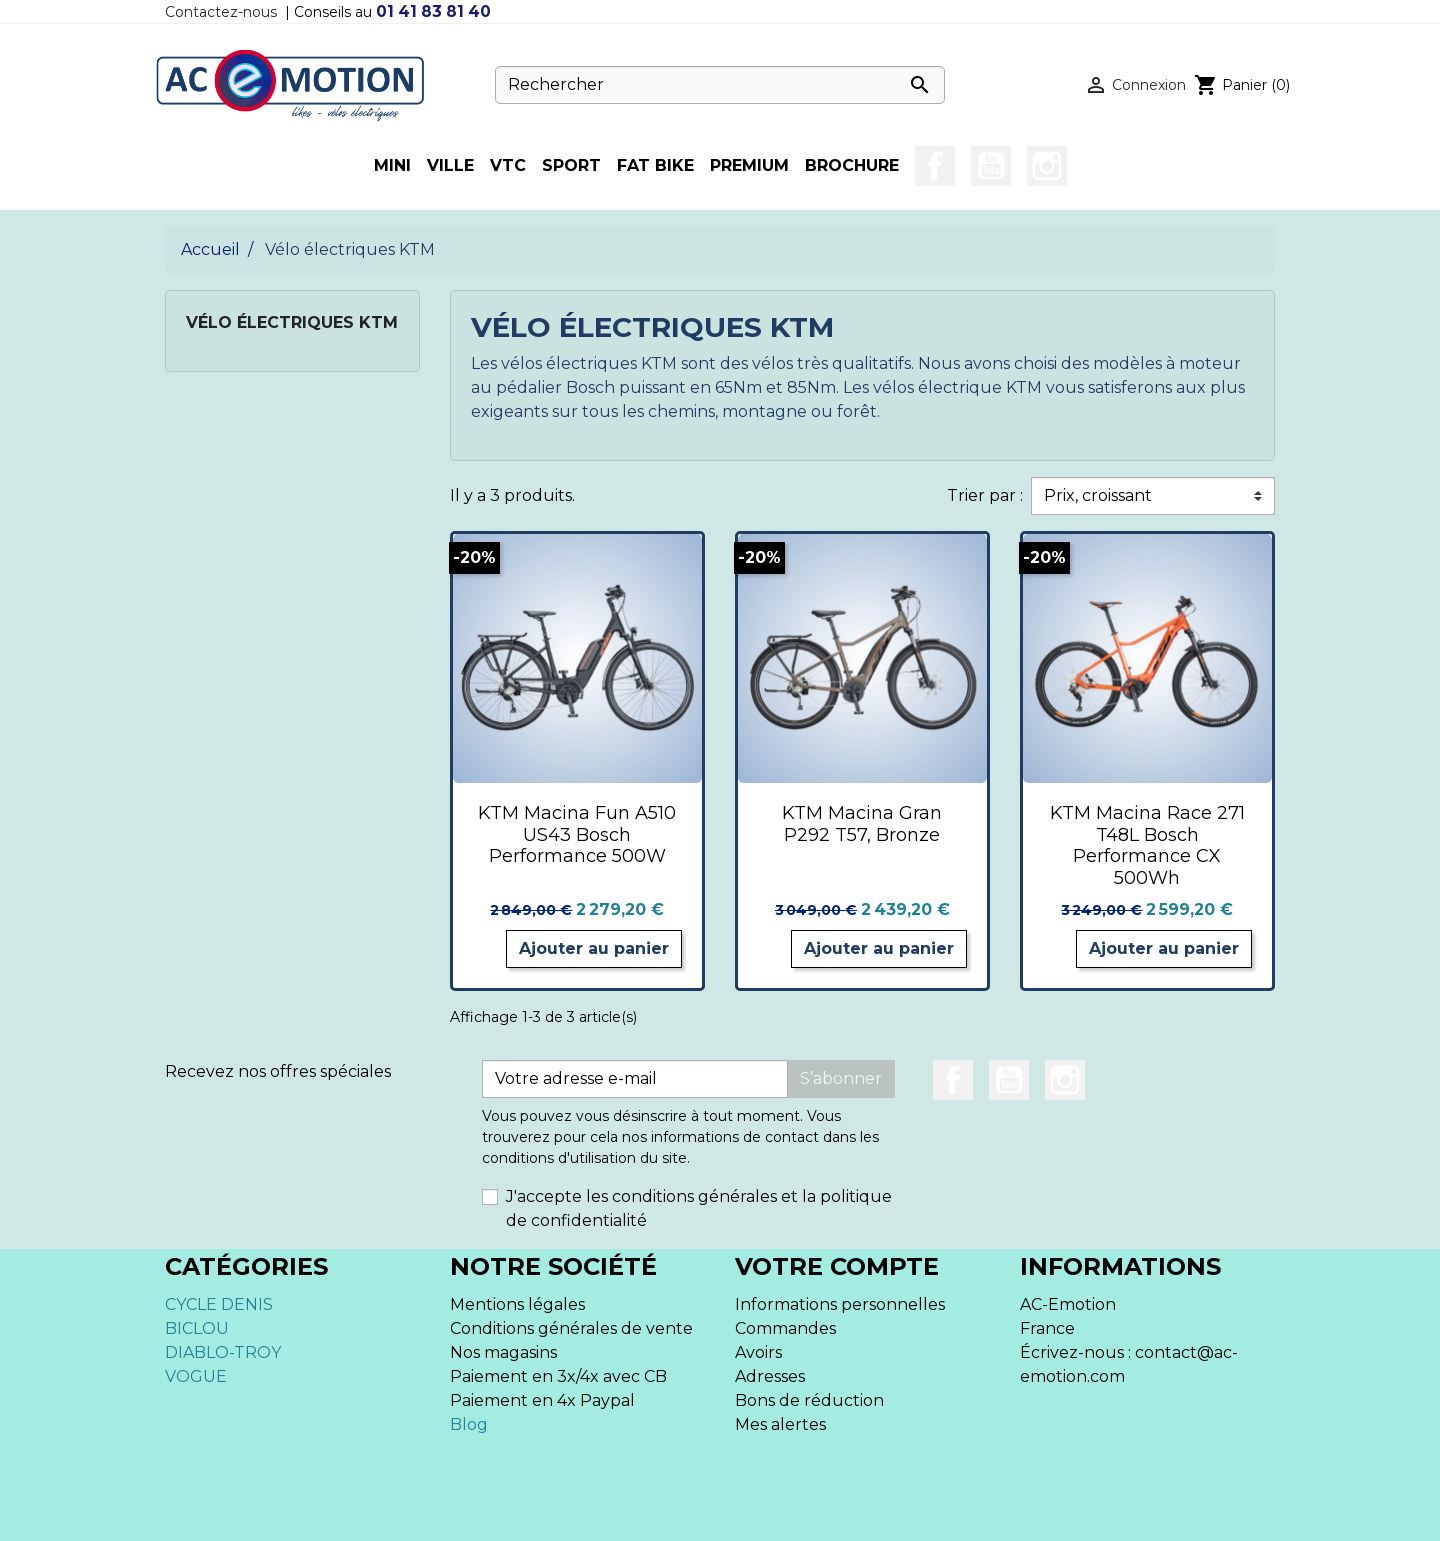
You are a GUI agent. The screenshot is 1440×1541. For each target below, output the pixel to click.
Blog (469, 1424)
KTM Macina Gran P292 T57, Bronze (862, 824)
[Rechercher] (720, 85)
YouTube (991, 166)
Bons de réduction (809, 1400)
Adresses (770, 1376)
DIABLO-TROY (223, 1352)
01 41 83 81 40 (433, 11)
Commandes (785, 1328)
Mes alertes (780, 1424)
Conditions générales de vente (571, 1328)
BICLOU (197, 1328)
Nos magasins (503, 1352)
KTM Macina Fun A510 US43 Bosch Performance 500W (577, 834)
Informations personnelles (840, 1304)
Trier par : (985, 495)
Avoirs (758, 1352)
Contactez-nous (221, 12)
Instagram (1047, 166)
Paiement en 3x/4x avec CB (558, 1376)
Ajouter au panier (594, 948)
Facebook (935, 166)
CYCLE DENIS (219, 1304)
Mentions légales (517, 1304)
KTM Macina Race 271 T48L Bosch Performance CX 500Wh (1147, 845)
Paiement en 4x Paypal (542, 1400)
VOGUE (196, 1376)
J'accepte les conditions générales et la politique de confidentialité (699, 1208)
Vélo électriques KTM (292, 322)
